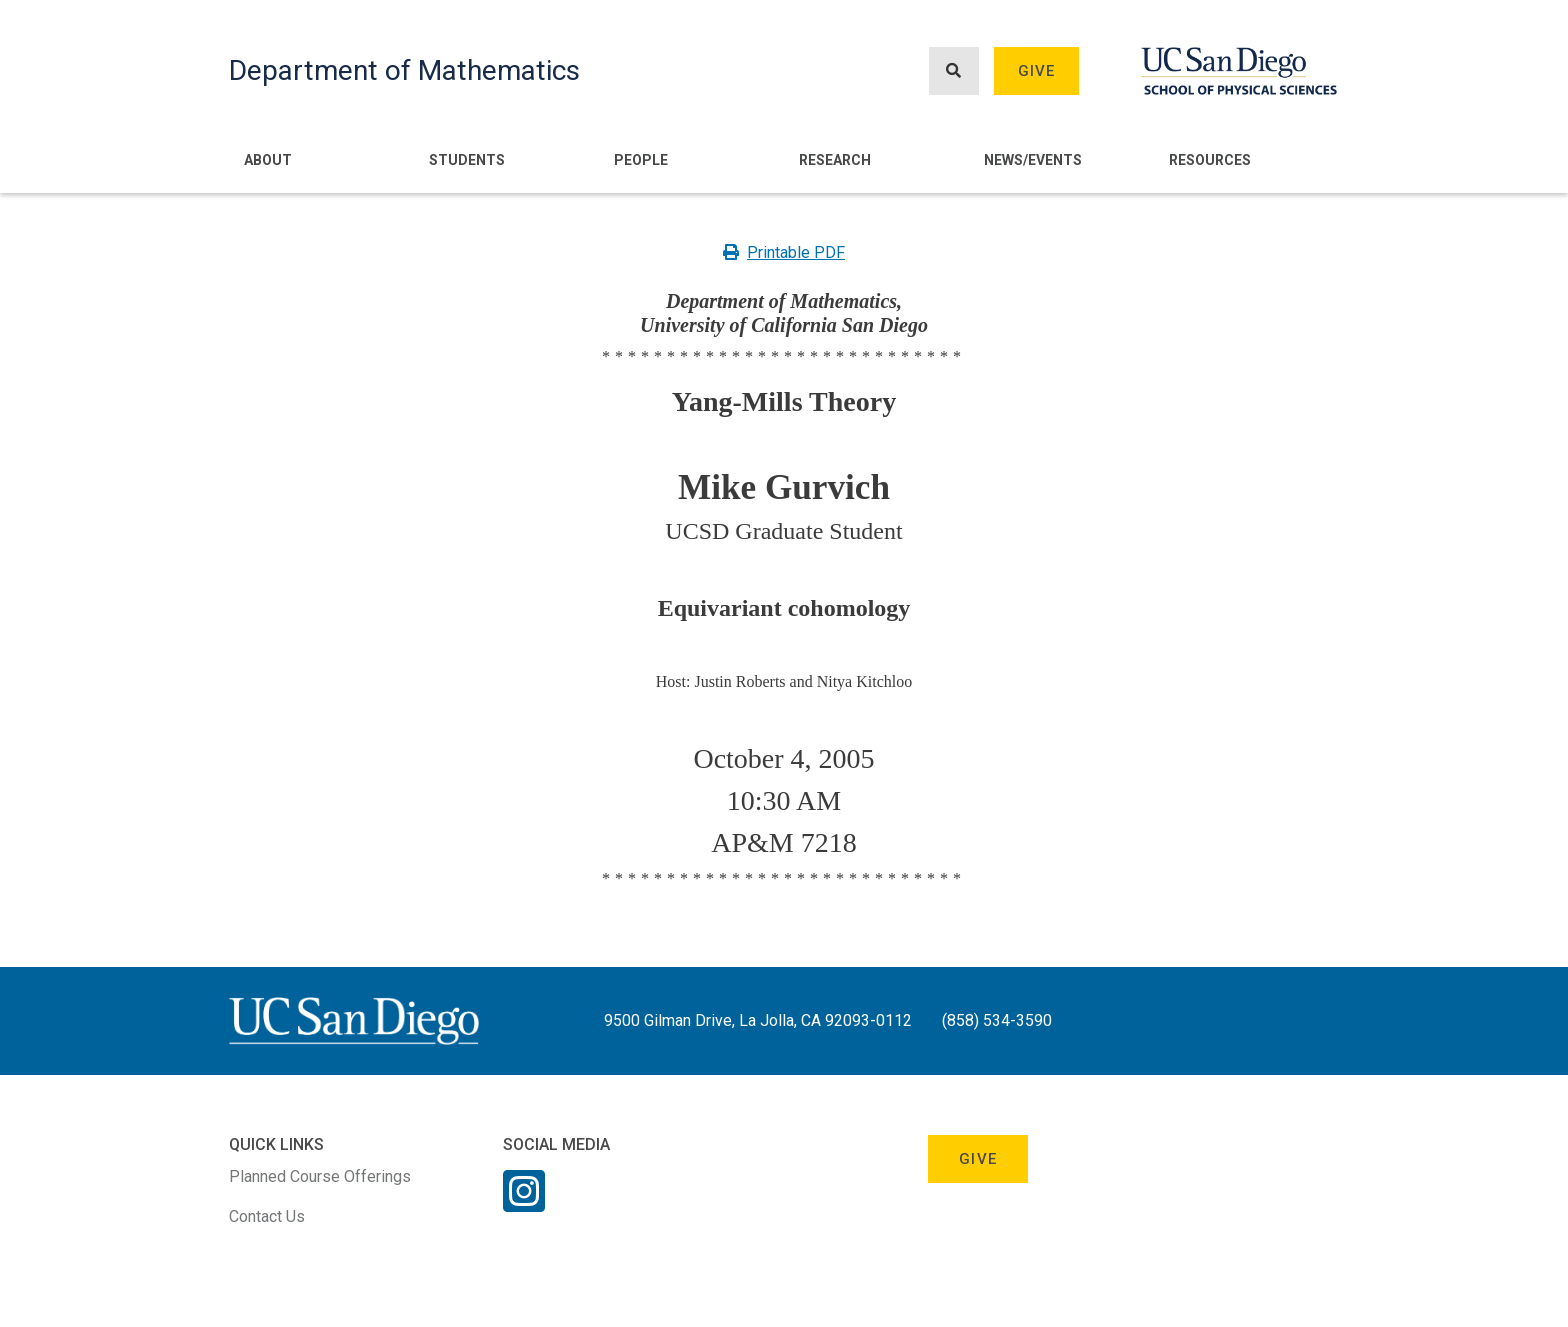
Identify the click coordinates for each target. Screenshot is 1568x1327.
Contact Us (267, 1216)
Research (835, 160)
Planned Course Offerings (320, 1176)
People (641, 160)
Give (1037, 71)
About (268, 160)
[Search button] (954, 71)
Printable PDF (784, 252)
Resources (1210, 160)
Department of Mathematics (404, 70)
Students (467, 160)
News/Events (1033, 160)
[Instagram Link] (524, 1204)
